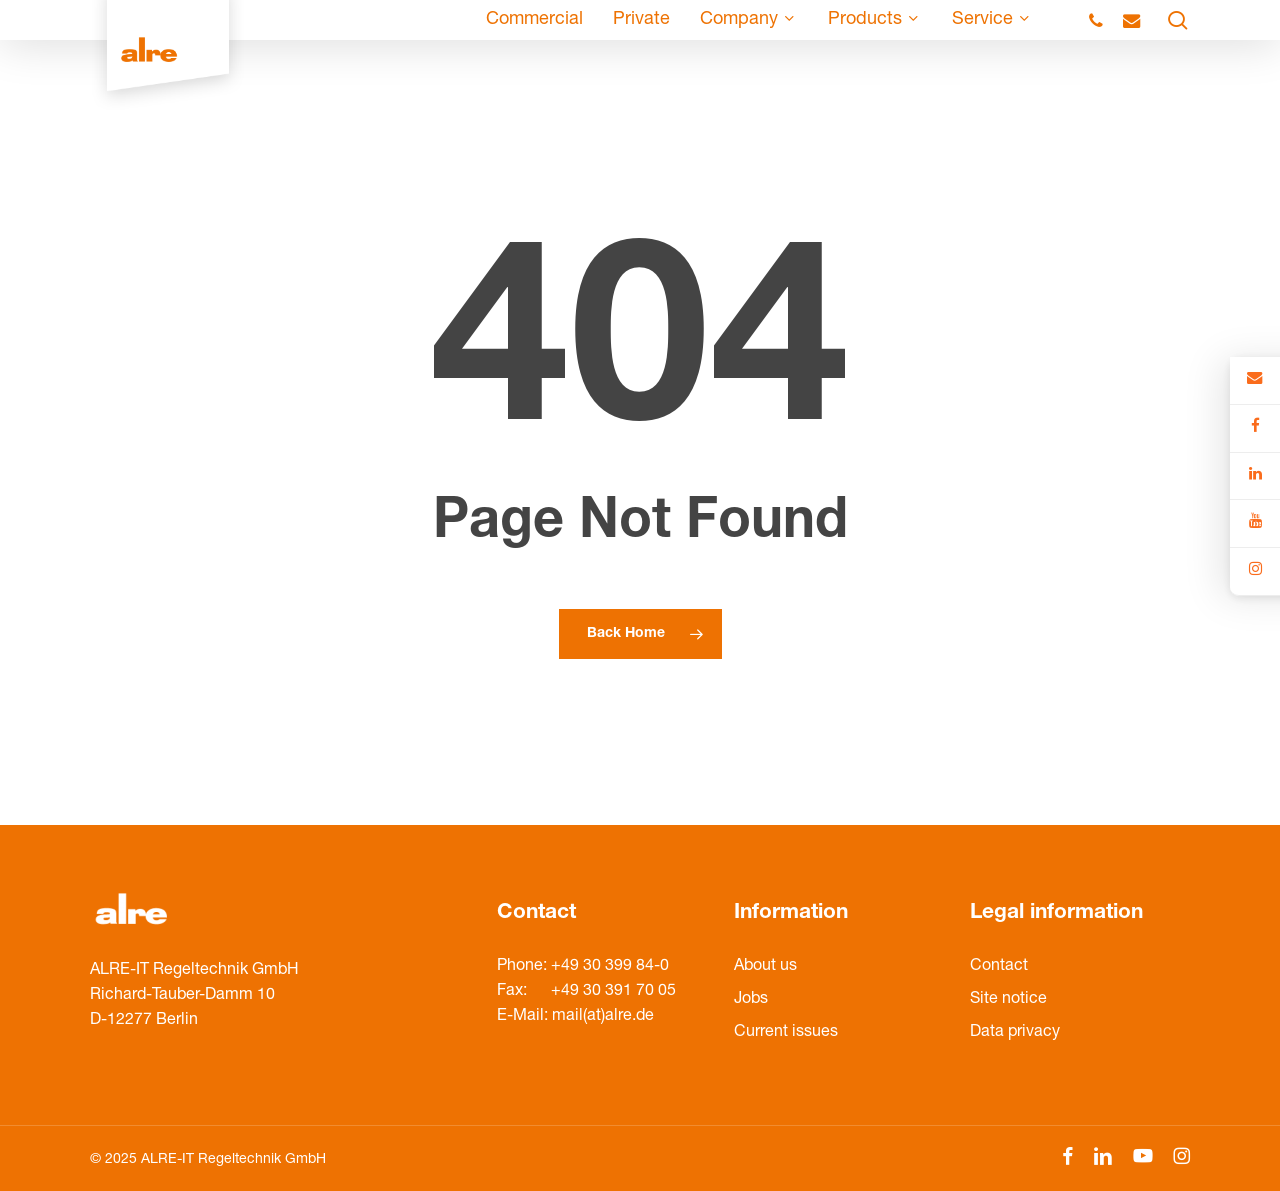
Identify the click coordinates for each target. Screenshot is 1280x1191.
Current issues (786, 1033)
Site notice (1008, 1000)
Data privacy (1015, 1033)
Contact (999, 967)
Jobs (751, 1000)
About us (765, 967)
